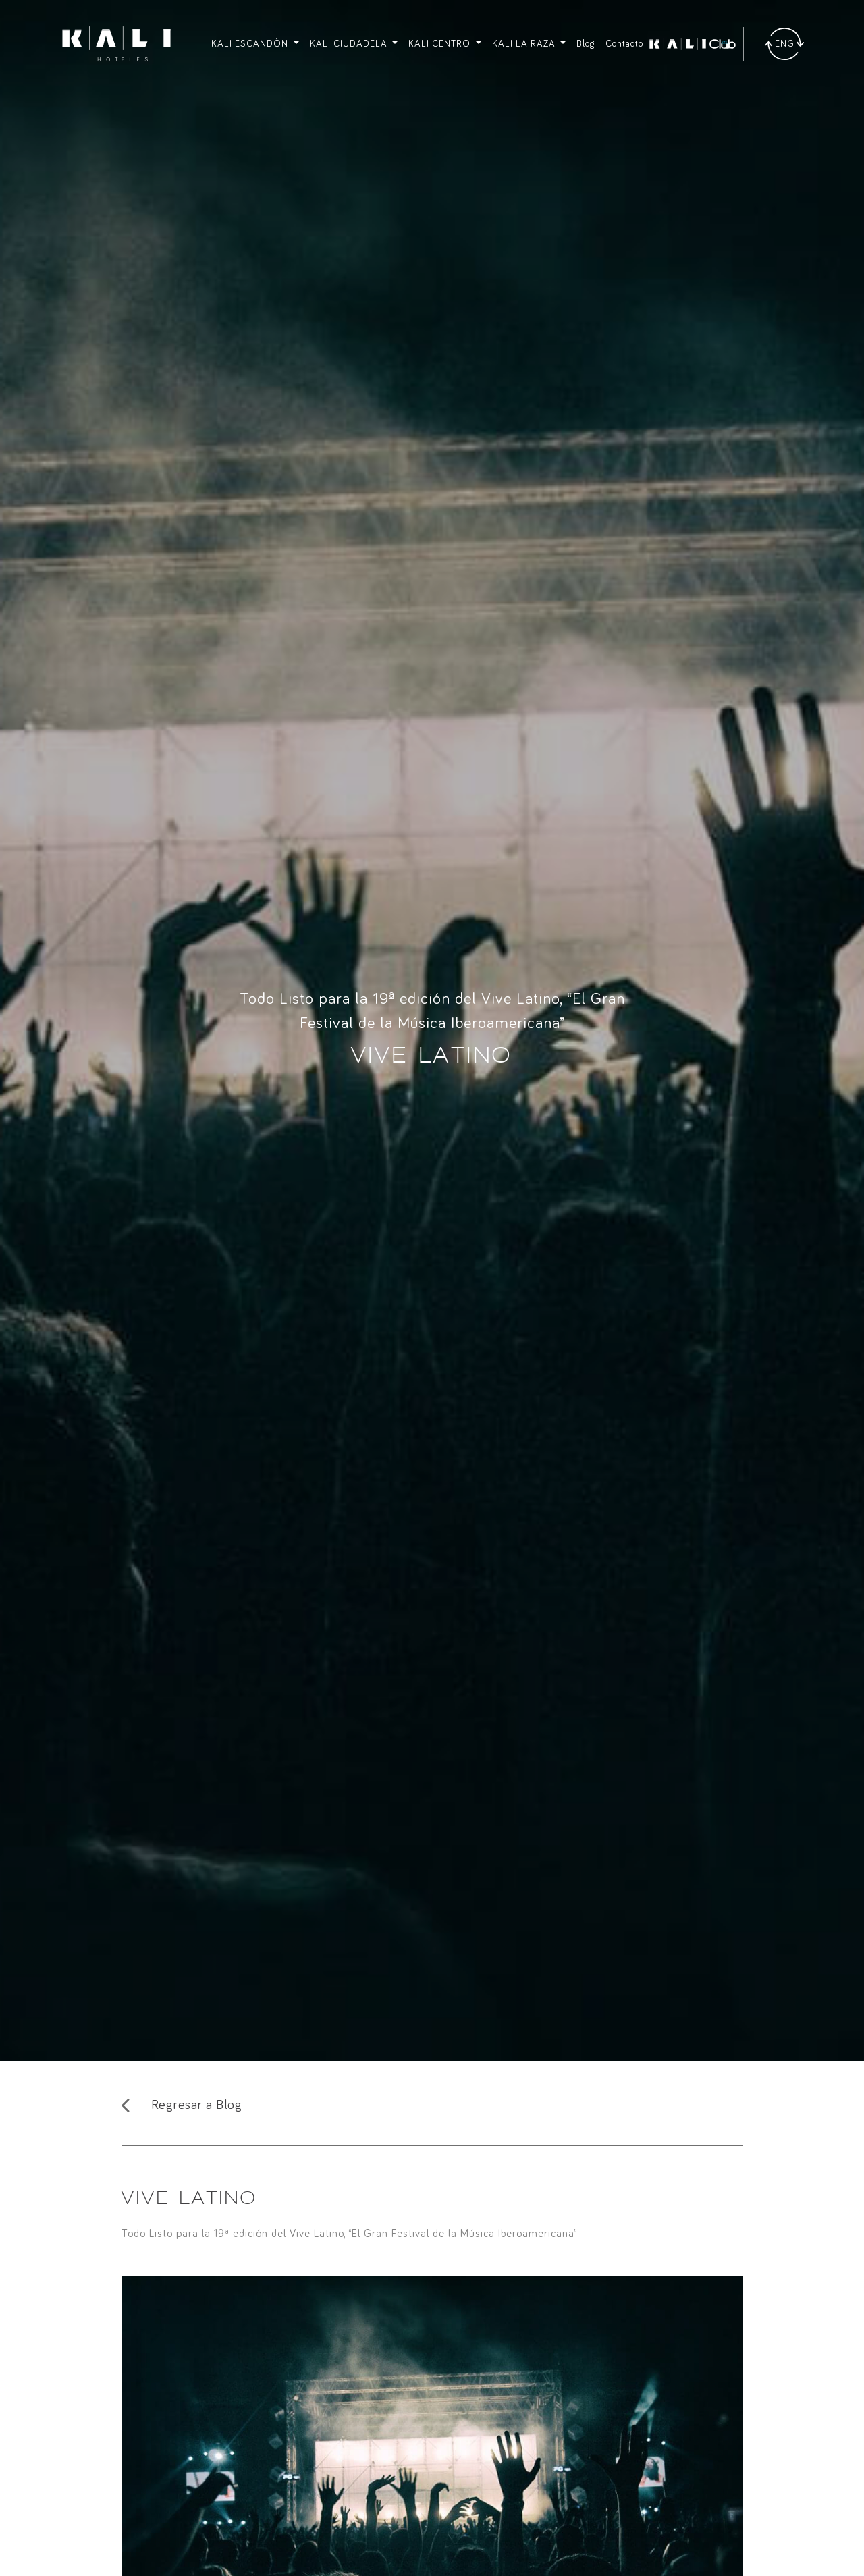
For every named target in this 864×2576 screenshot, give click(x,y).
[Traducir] (784, 44)
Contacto (624, 44)
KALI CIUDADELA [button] (350, 44)
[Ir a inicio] (116, 44)
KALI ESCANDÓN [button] (251, 44)
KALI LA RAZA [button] (525, 44)
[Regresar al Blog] (432, 2105)
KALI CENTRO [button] (440, 44)
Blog (585, 44)
